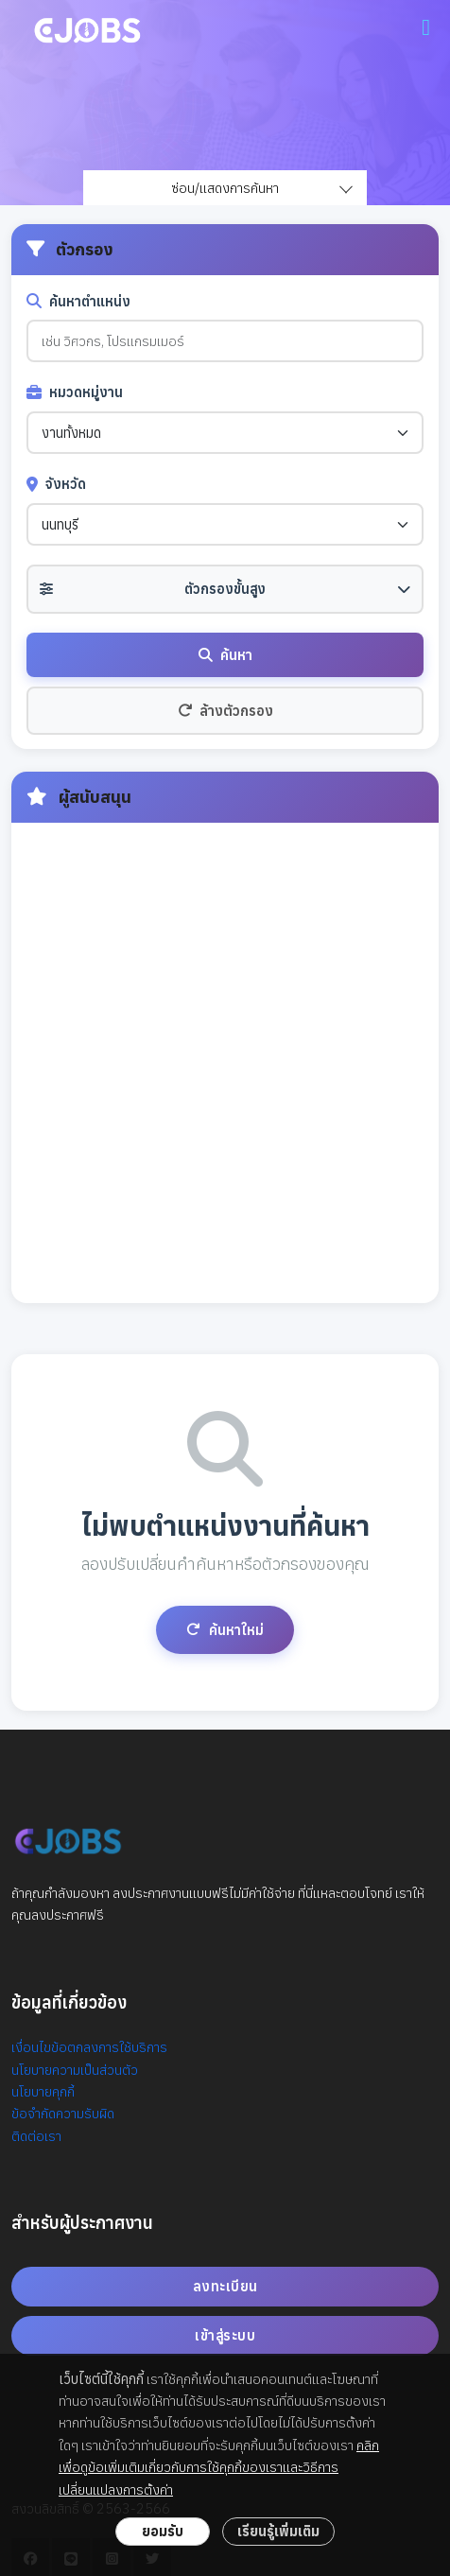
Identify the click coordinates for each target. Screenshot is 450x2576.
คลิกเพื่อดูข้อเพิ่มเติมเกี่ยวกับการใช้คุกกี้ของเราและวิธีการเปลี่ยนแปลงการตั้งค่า (219, 2467)
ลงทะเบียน (225, 2286)
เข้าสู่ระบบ (225, 2335)
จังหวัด (56, 484)
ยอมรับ (162, 2531)
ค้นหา (225, 655)
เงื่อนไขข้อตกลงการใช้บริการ (89, 2047)
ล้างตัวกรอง (225, 711)
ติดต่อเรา (36, 2136)
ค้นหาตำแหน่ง (78, 301)
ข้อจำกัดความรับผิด (62, 2113)
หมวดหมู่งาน (74, 392)
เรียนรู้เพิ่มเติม (278, 2531)
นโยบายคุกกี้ (43, 2091)
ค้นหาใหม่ (225, 1630)
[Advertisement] (225, 1063)
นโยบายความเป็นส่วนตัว (74, 2070)
